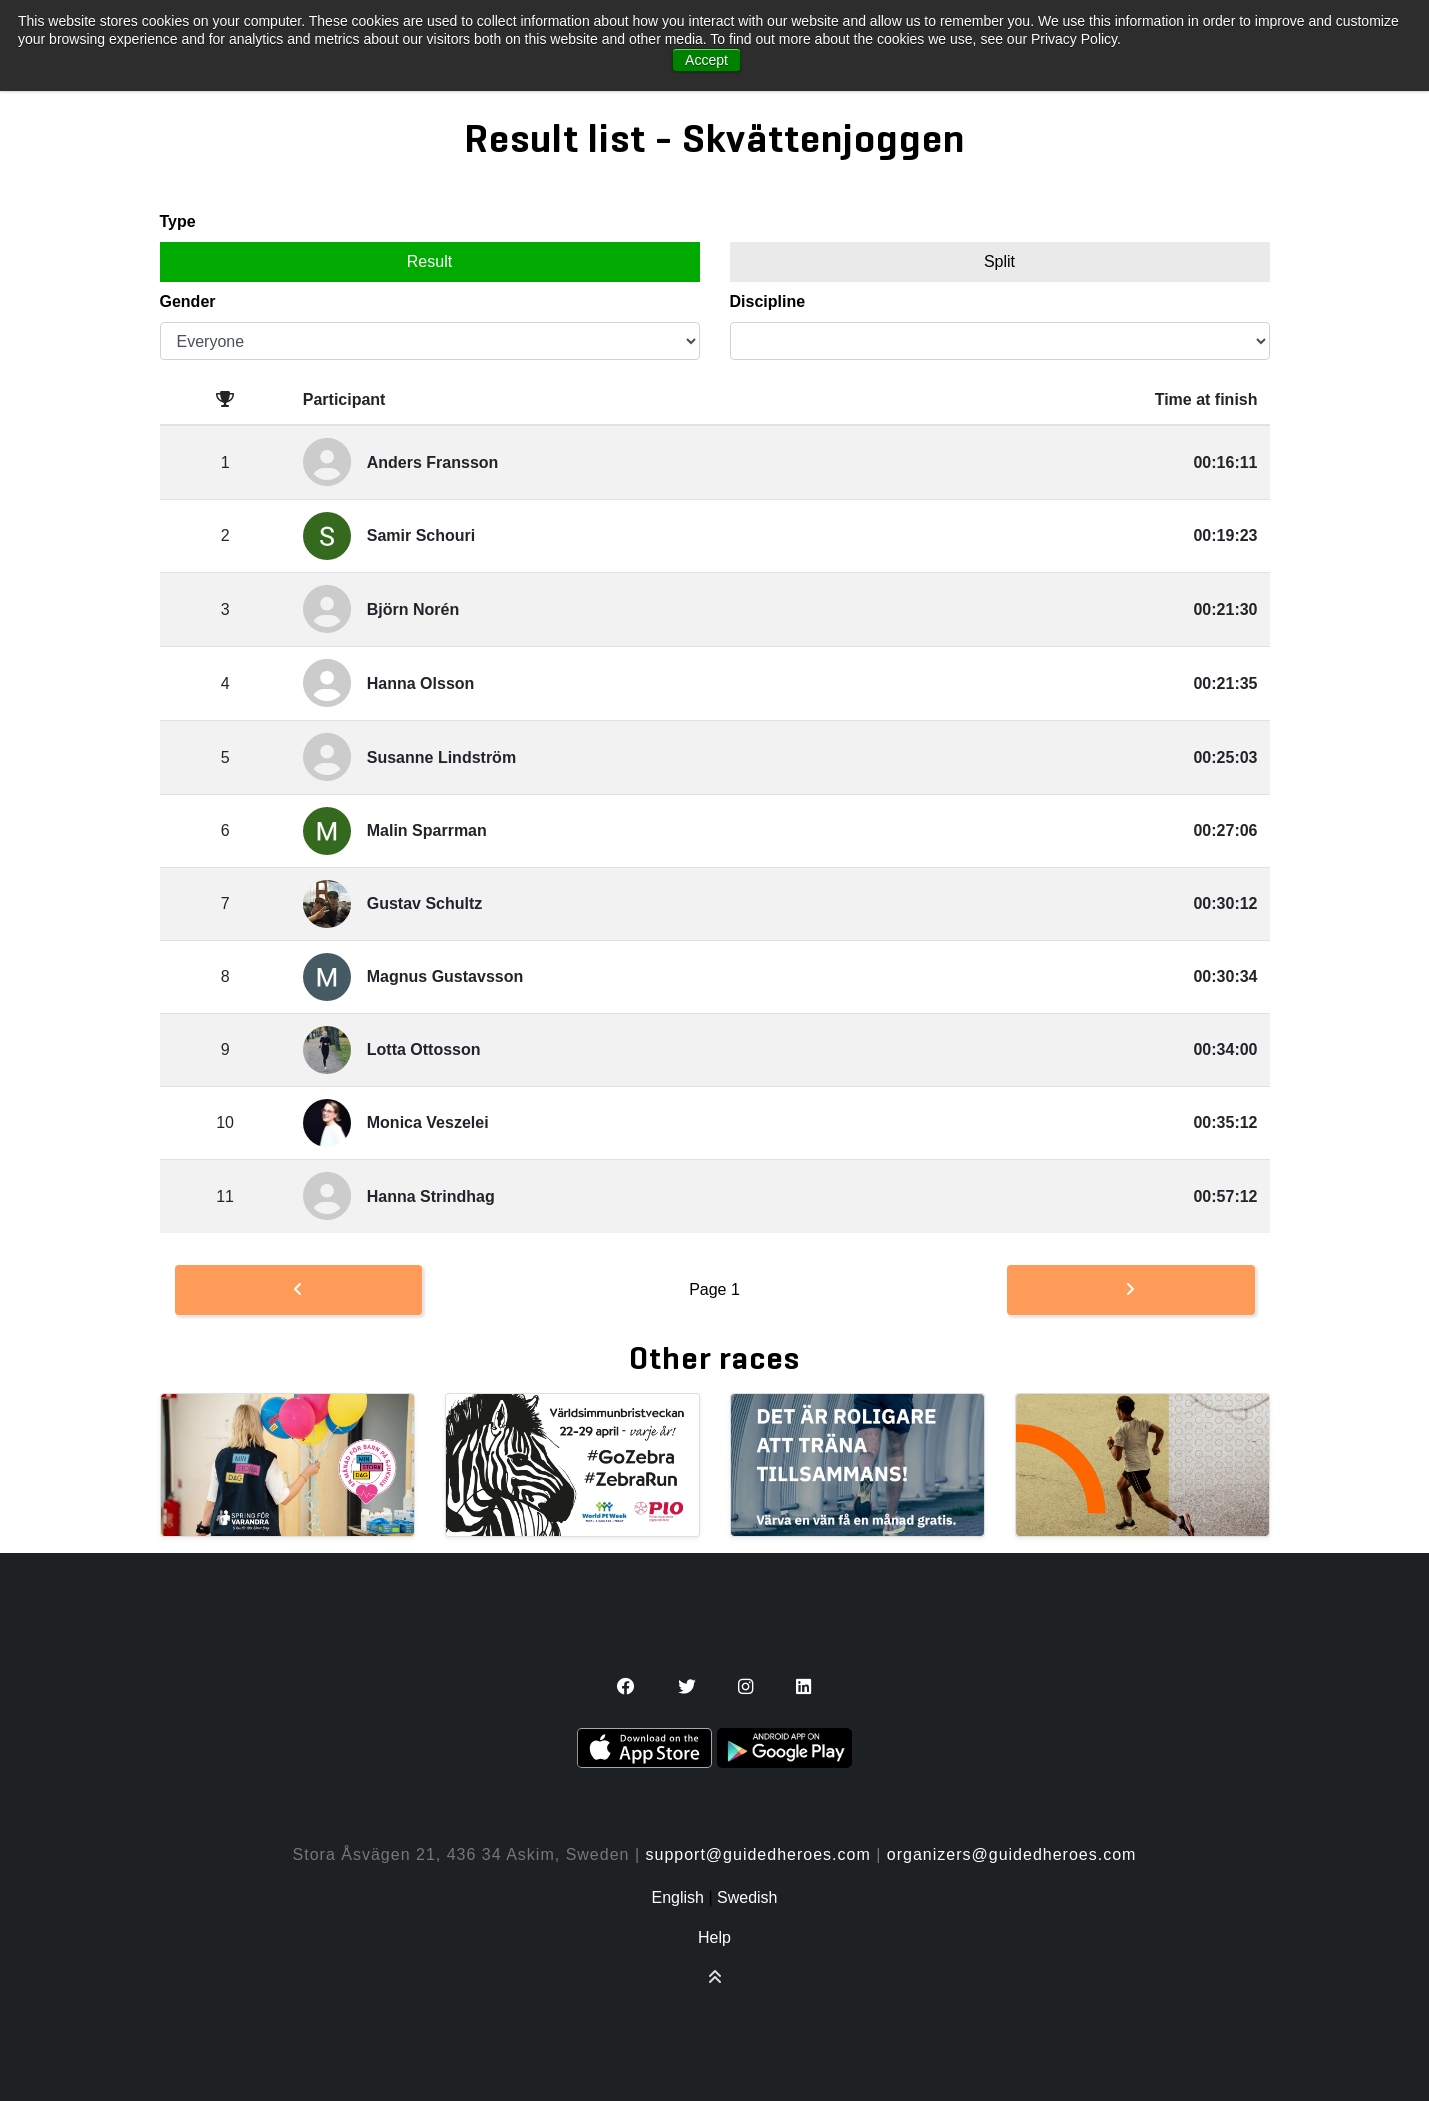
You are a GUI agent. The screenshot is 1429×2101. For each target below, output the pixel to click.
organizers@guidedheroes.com (1012, 1854)
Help (714, 1937)
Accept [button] (706, 60)
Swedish (747, 1897)
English (677, 1897)
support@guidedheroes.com (758, 1854)
